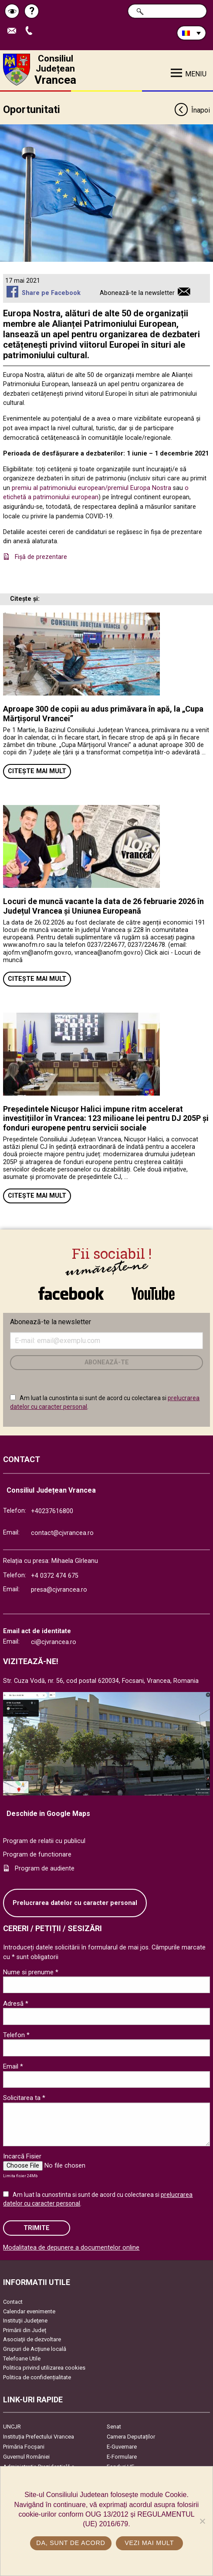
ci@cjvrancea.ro (53, 1642)
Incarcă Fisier (22, 2156)
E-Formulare (122, 2456)
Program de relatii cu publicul (44, 1841)
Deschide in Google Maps (48, 1813)
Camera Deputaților (131, 2436)
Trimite (37, 2228)
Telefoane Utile (22, 2358)
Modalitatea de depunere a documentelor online (71, 2247)
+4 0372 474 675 (54, 1575)
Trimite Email (13, 31)
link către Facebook (71, 1293)
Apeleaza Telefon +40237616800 (30, 31)
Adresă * (15, 2003)
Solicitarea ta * (24, 2098)
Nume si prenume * (30, 1972)
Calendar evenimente (29, 2311)
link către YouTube (153, 1293)
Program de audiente (44, 1868)
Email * (13, 2066)
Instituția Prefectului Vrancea (38, 2436)
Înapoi (192, 110)
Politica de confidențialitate (37, 2377)
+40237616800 (52, 1511)
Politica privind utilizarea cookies (44, 2367)
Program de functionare (37, 1854)
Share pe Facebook (51, 293)
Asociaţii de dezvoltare (32, 2339)
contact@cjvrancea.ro (62, 1533)
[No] (202, 2521)
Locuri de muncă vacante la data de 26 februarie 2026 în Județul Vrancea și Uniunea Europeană (103, 906)
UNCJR (12, 2426)
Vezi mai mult (149, 2542)
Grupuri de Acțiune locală (34, 2349)
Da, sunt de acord (70, 2542)
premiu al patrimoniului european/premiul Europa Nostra (92, 488)
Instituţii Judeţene (25, 2320)
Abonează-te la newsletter (137, 293)
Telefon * (16, 2035)
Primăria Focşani (23, 2446)
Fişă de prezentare (41, 557)
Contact (13, 2302)
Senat (114, 2426)
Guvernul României (26, 2456)
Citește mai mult (37, 771)
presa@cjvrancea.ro (59, 1589)
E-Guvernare (122, 2446)
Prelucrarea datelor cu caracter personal (75, 1903)
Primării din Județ (24, 2330)
